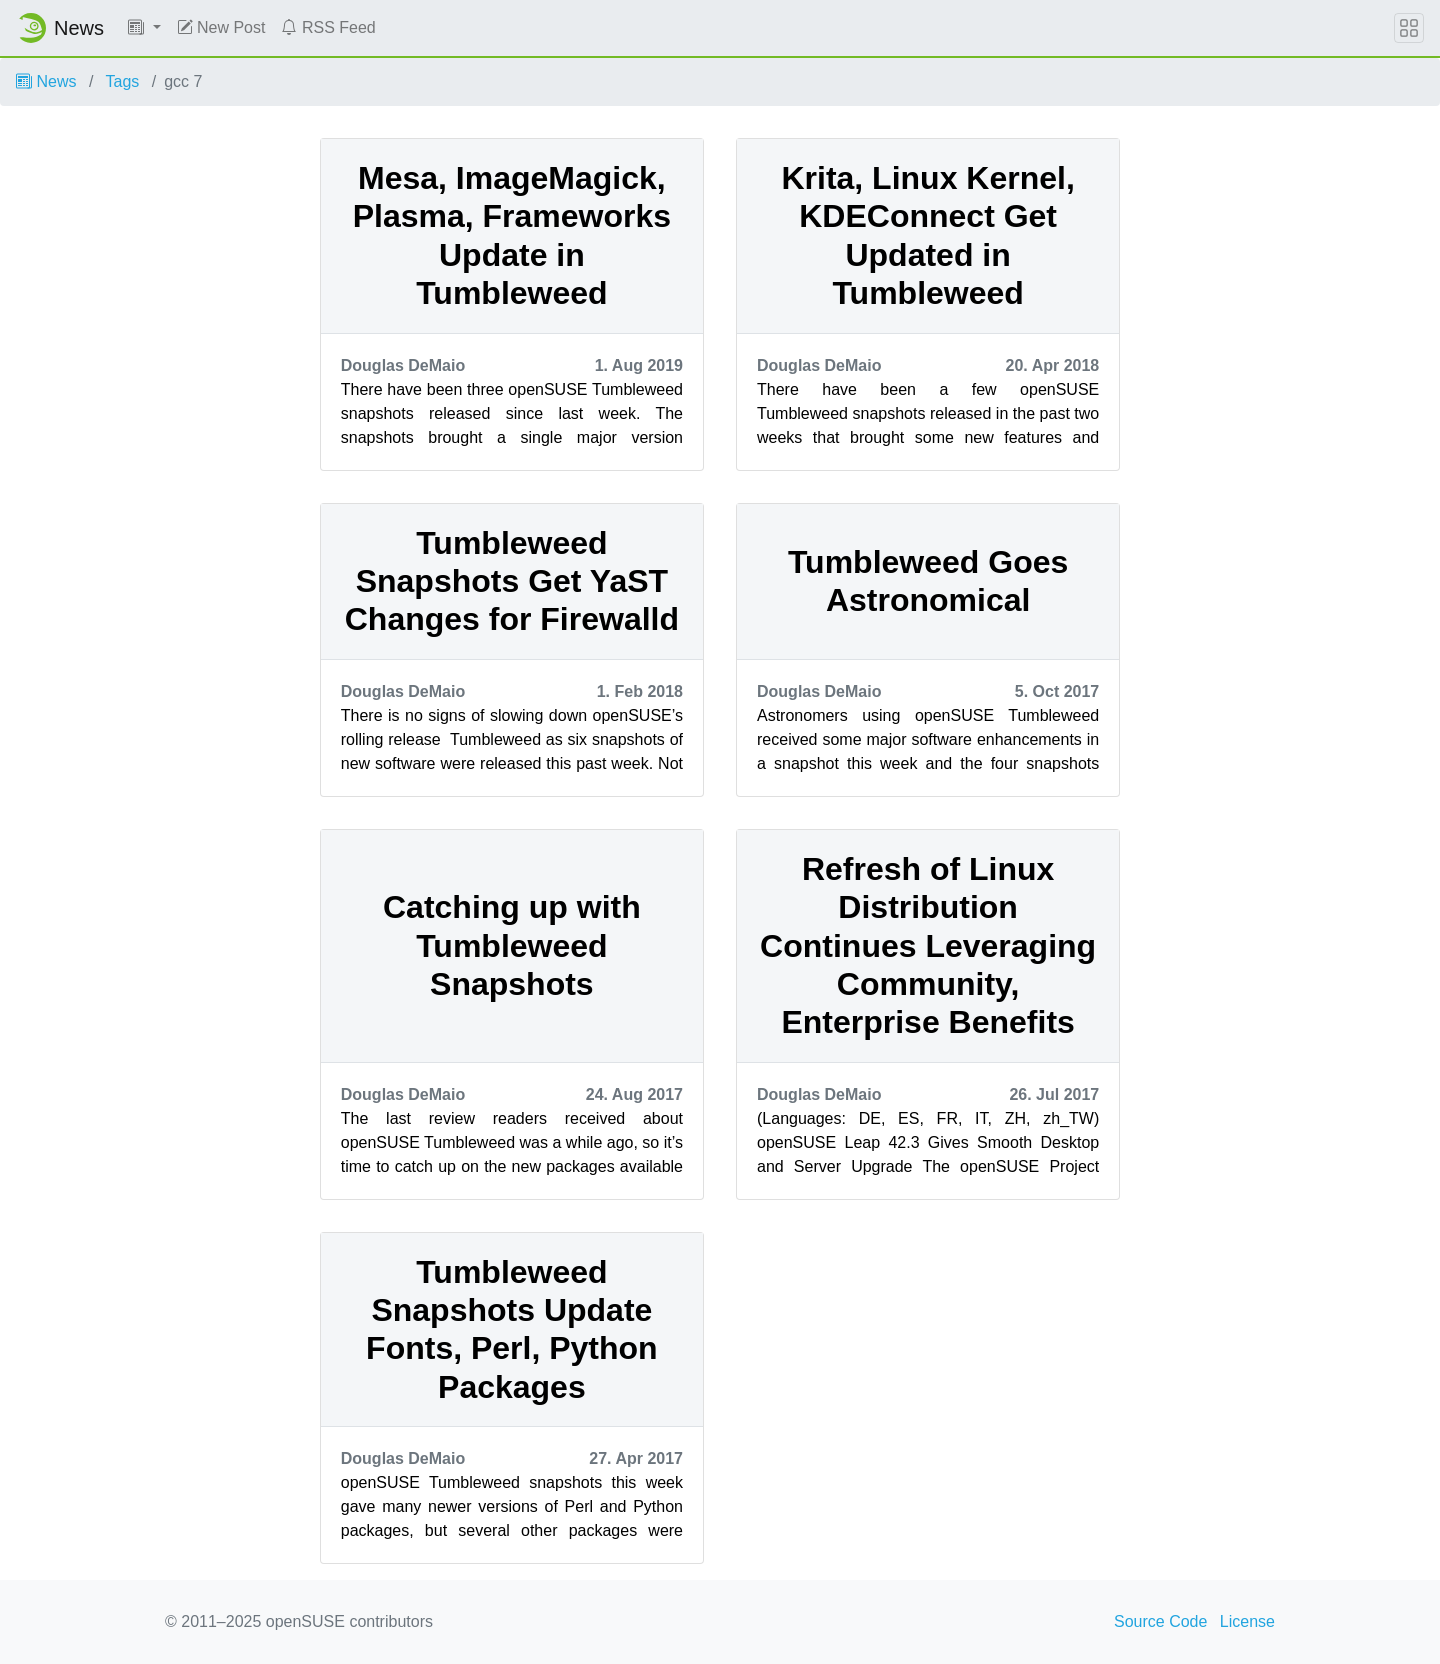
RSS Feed (328, 27)
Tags (123, 81)
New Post (221, 27)
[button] (144, 28)
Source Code (1160, 1621)
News (46, 81)
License (1247, 1621)
